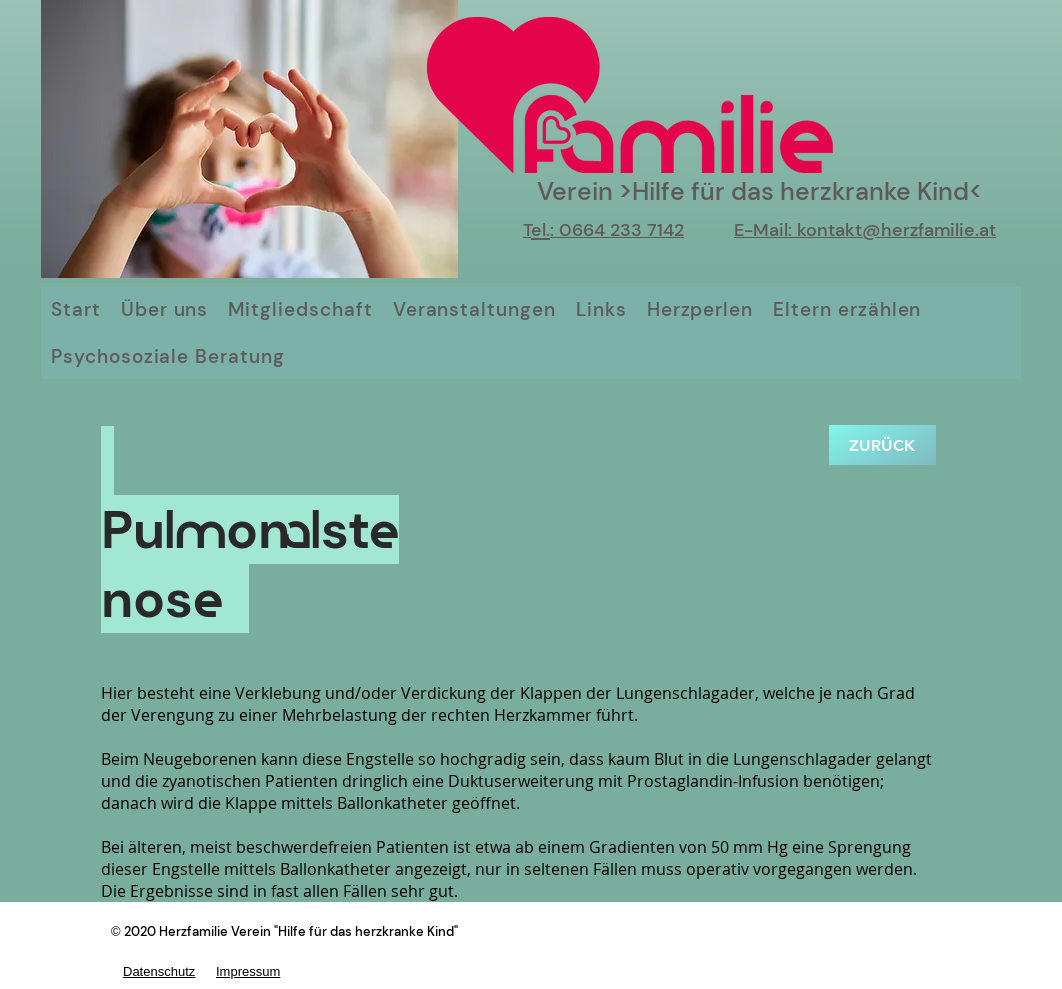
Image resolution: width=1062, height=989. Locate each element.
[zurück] (882, 445)
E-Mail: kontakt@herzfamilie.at (865, 230)
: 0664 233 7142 (617, 230)
